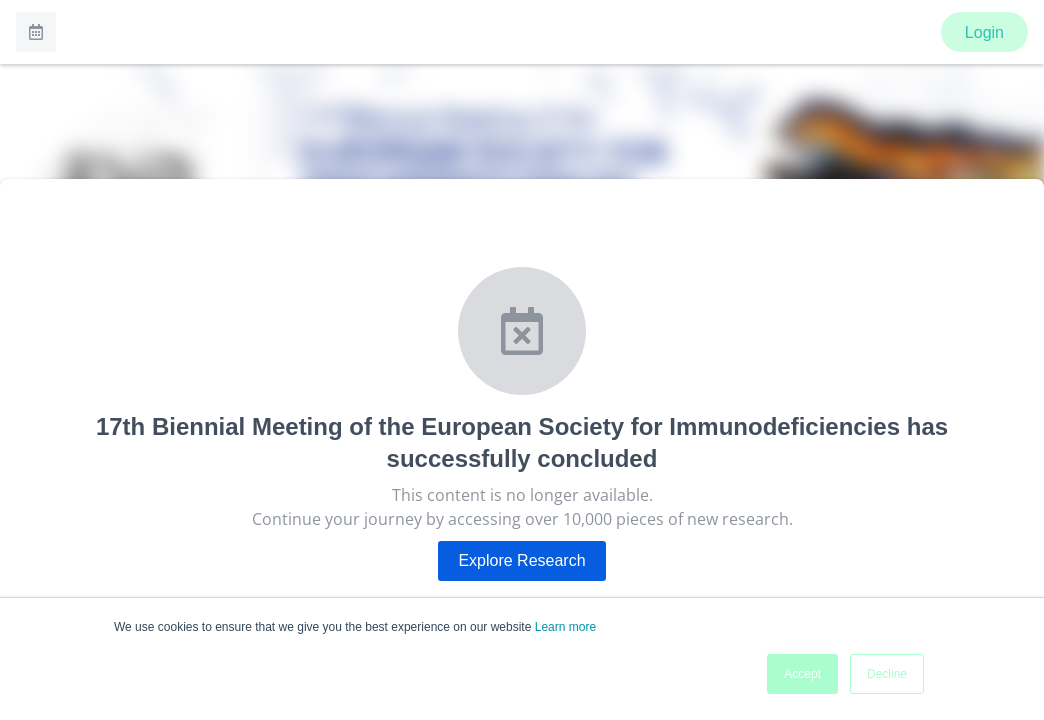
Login (984, 32)
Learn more (565, 627)
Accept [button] (802, 674)
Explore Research (521, 560)
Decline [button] (887, 674)
